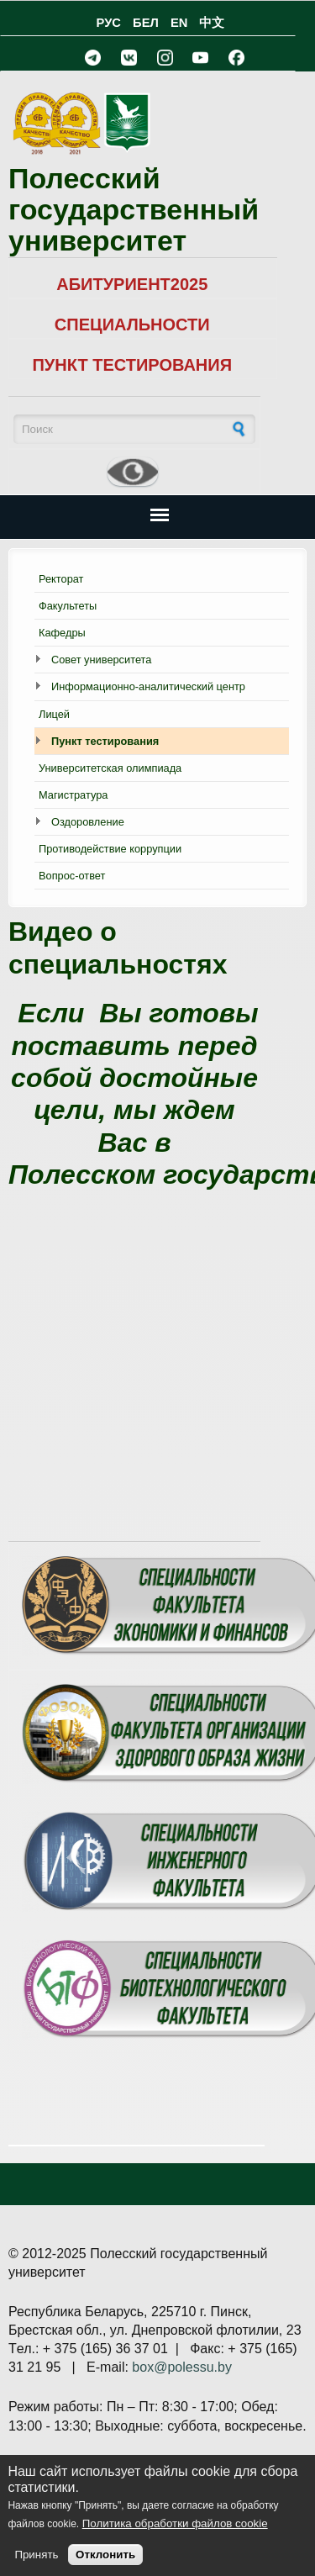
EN (179, 22)
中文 (211, 22)
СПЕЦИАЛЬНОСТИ (132, 324)
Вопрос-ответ (72, 875)
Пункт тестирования (105, 741)
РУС (109, 22)
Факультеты (68, 605)
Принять (36, 2554)
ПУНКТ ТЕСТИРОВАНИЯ (132, 365)
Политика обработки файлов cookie (175, 2523)
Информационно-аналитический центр (148, 686)
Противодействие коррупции (110, 848)
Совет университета (101, 659)
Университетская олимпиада (110, 768)
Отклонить (105, 2554)
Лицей (54, 714)
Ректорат (61, 579)
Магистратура (73, 795)
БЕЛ (146, 22)
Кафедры (62, 632)
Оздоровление (87, 822)
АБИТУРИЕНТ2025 (131, 284)
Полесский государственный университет (133, 209)
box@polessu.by (182, 2367)
